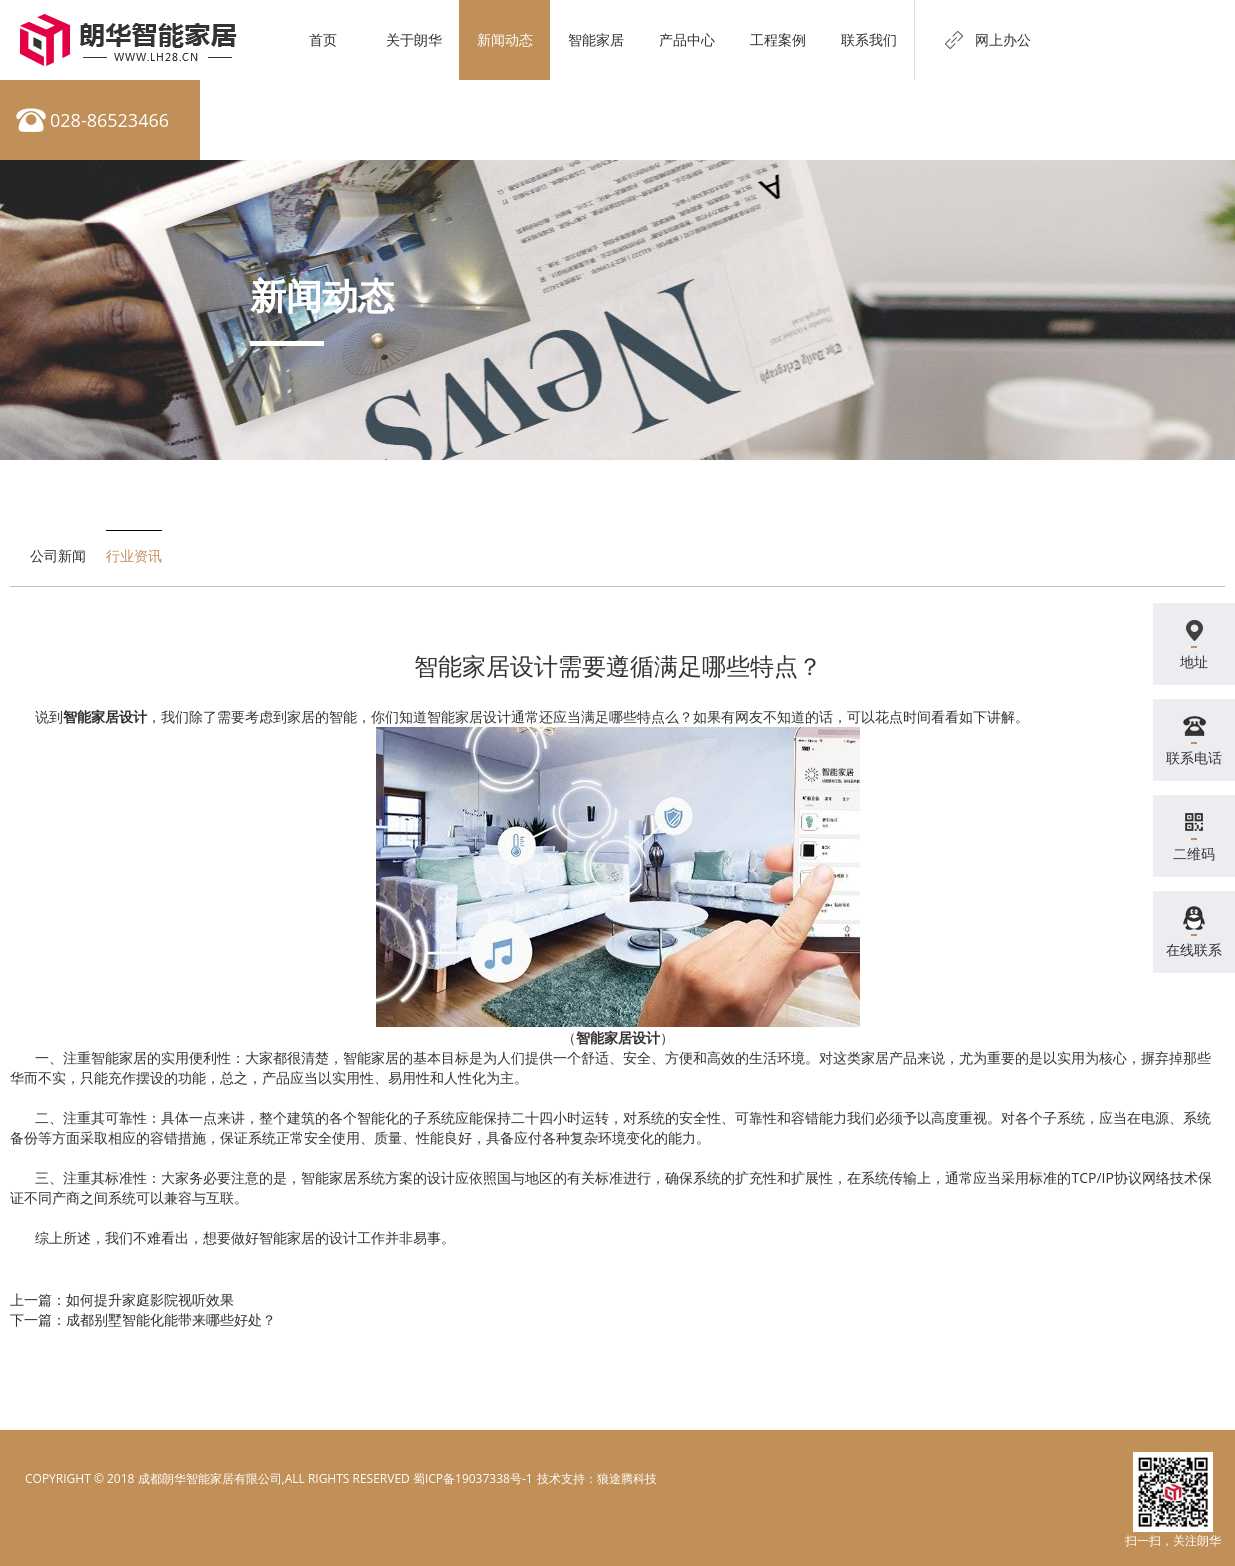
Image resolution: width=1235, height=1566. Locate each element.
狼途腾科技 (627, 1478)
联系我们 (869, 39)
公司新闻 (58, 555)
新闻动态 (505, 39)
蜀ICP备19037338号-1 (473, 1478)
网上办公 (1003, 39)
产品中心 (687, 39)
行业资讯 (134, 555)
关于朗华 (414, 39)
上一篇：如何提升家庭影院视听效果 (122, 1299)
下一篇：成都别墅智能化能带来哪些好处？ (143, 1319)
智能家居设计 (105, 716)
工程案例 (778, 39)
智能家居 (596, 39)
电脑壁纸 (560, 1478)
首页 (323, 39)
